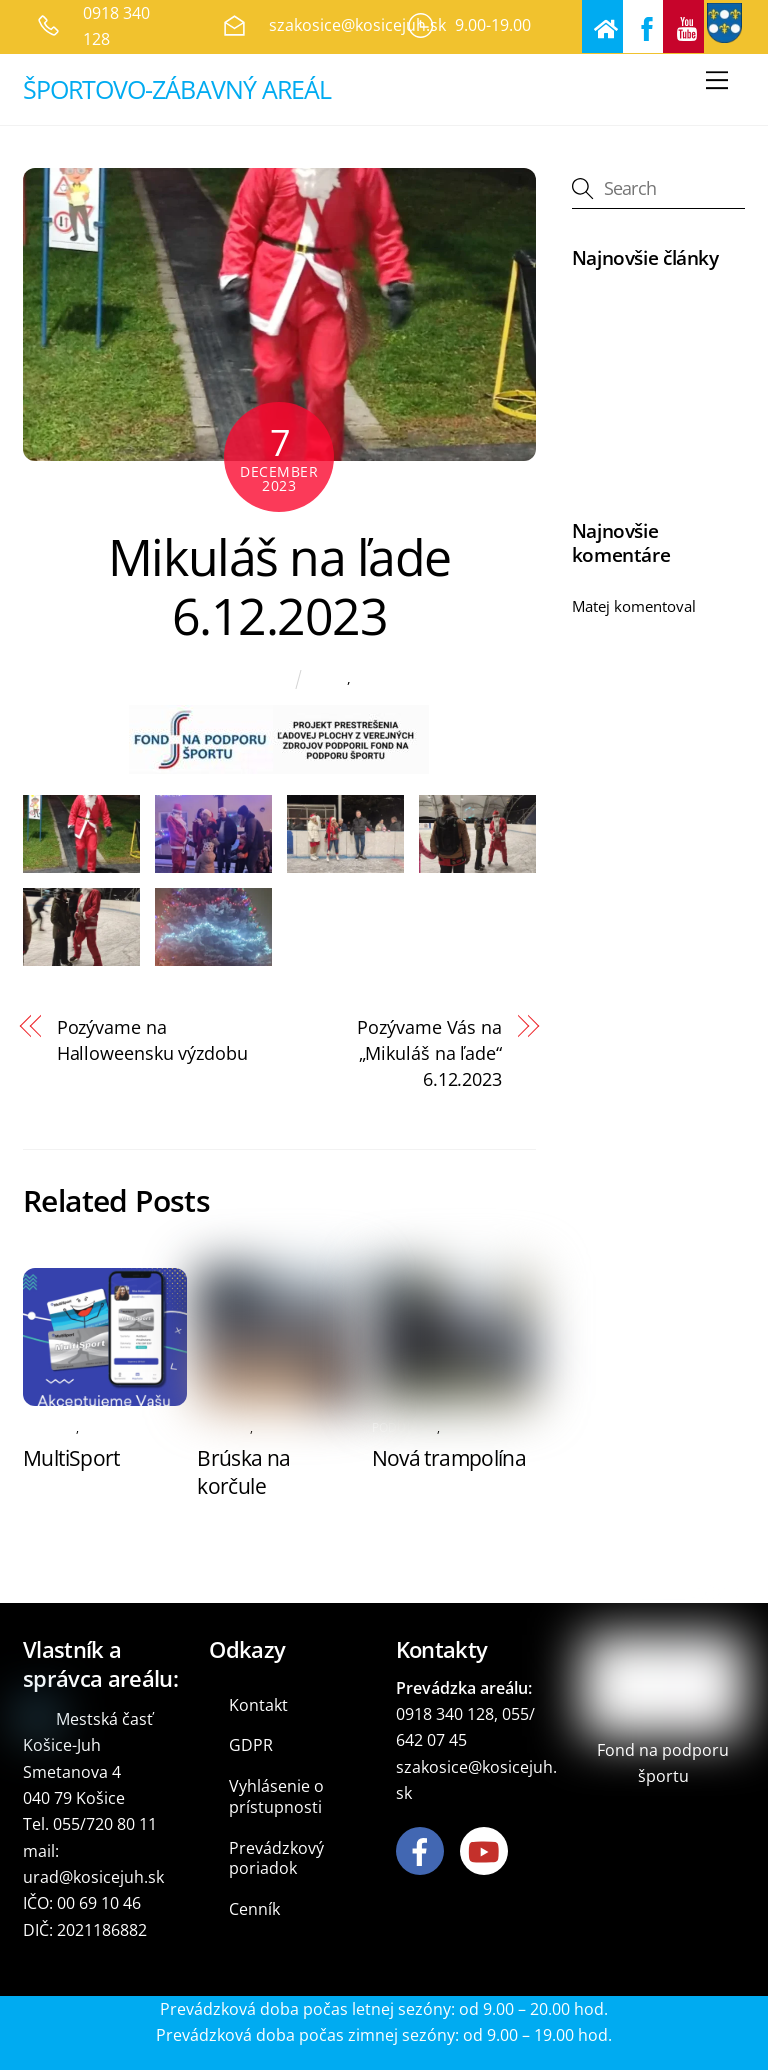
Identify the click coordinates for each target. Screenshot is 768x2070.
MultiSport (71, 1458)
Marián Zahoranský (214, 679)
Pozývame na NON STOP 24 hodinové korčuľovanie (657, 659)
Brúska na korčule (243, 1472)
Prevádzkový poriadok (276, 1858)
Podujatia (386, 678)
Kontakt (258, 1705)
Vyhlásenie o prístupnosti (276, 1796)
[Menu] (717, 81)
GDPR (251, 1745)
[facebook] (423, 1850)
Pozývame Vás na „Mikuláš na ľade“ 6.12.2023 (429, 1053)
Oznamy (49, 1427)
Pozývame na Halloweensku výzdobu (152, 1039)
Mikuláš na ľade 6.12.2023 (279, 587)
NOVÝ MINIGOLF (629, 309)
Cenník (254, 1909)
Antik (330, 678)
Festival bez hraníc (635, 463)
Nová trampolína (449, 1458)
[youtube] (487, 1850)
